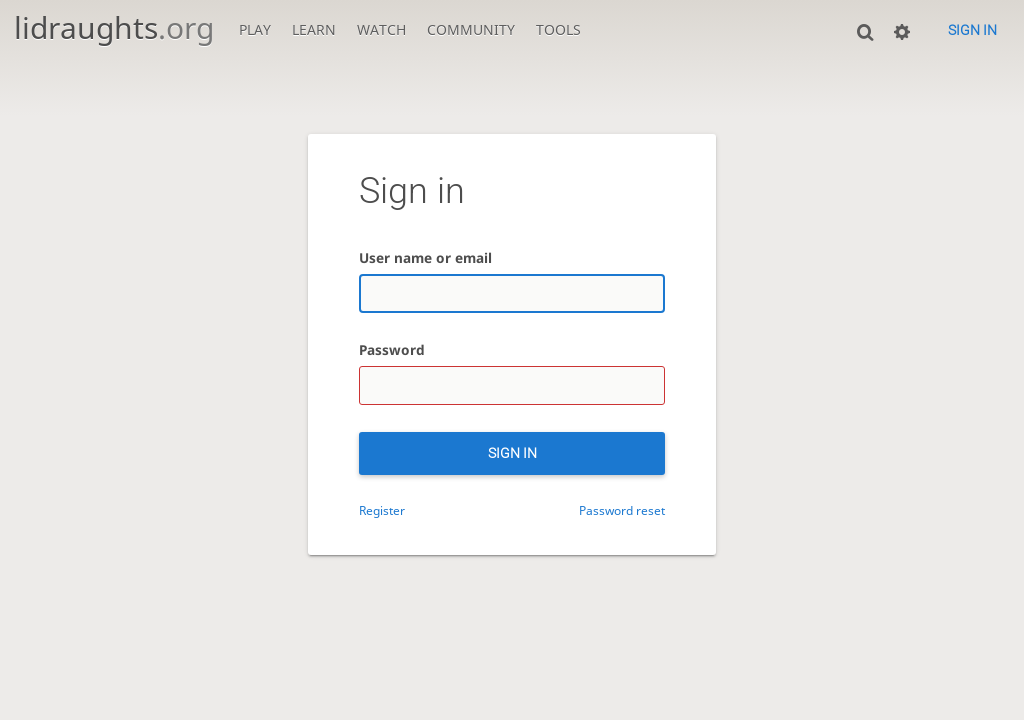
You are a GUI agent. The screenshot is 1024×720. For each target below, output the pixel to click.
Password (392, 349)
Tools (558, 29)
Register (382, 510)
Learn (314, 29)
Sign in (972, 30)
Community (471, 29)
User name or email (425, 257)
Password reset (622, 510)
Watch (381, 29)
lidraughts (114, 27)
